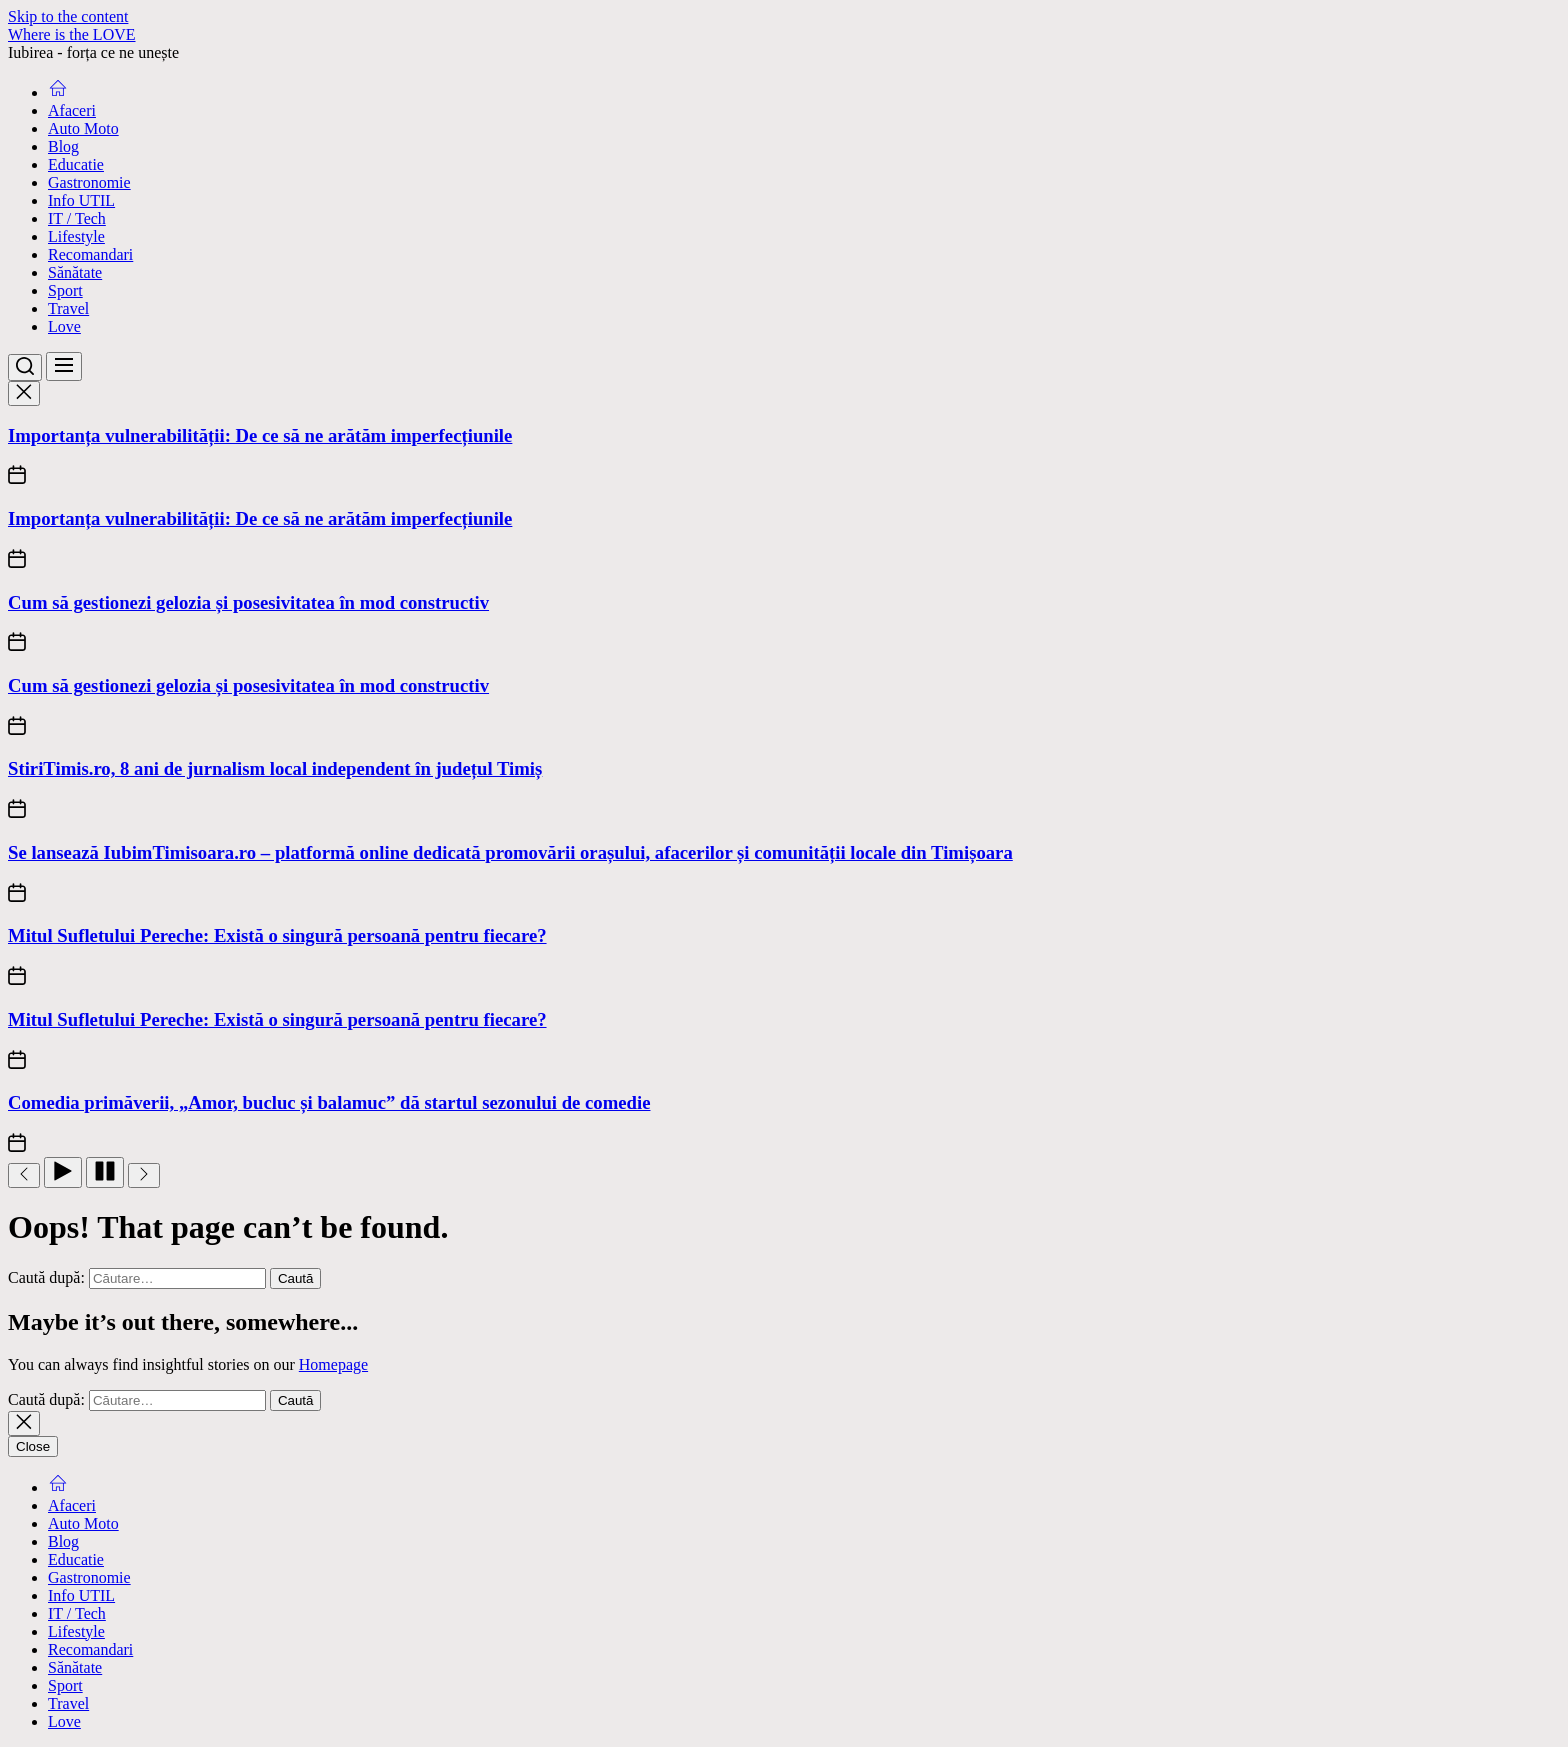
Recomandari (90, 254)
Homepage (333, 1364)
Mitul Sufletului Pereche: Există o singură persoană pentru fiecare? (277, 935)
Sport (65, 290)
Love (64, 326)
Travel (68, 308)
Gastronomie (89, 182)
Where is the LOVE (72, 34)
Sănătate (75, 272)
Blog (63, 146)
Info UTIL (81, 200)
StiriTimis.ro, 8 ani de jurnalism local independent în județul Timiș (275, 768)
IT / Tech (77, 218)
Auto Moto (83, 128)
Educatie (76, 164)
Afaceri (72, 110)
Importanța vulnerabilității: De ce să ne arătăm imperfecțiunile (260, 435)
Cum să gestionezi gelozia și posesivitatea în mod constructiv (248, 602)
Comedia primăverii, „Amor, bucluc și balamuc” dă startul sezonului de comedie (329, 1102)
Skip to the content (68, 16)
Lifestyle (76, 236)
